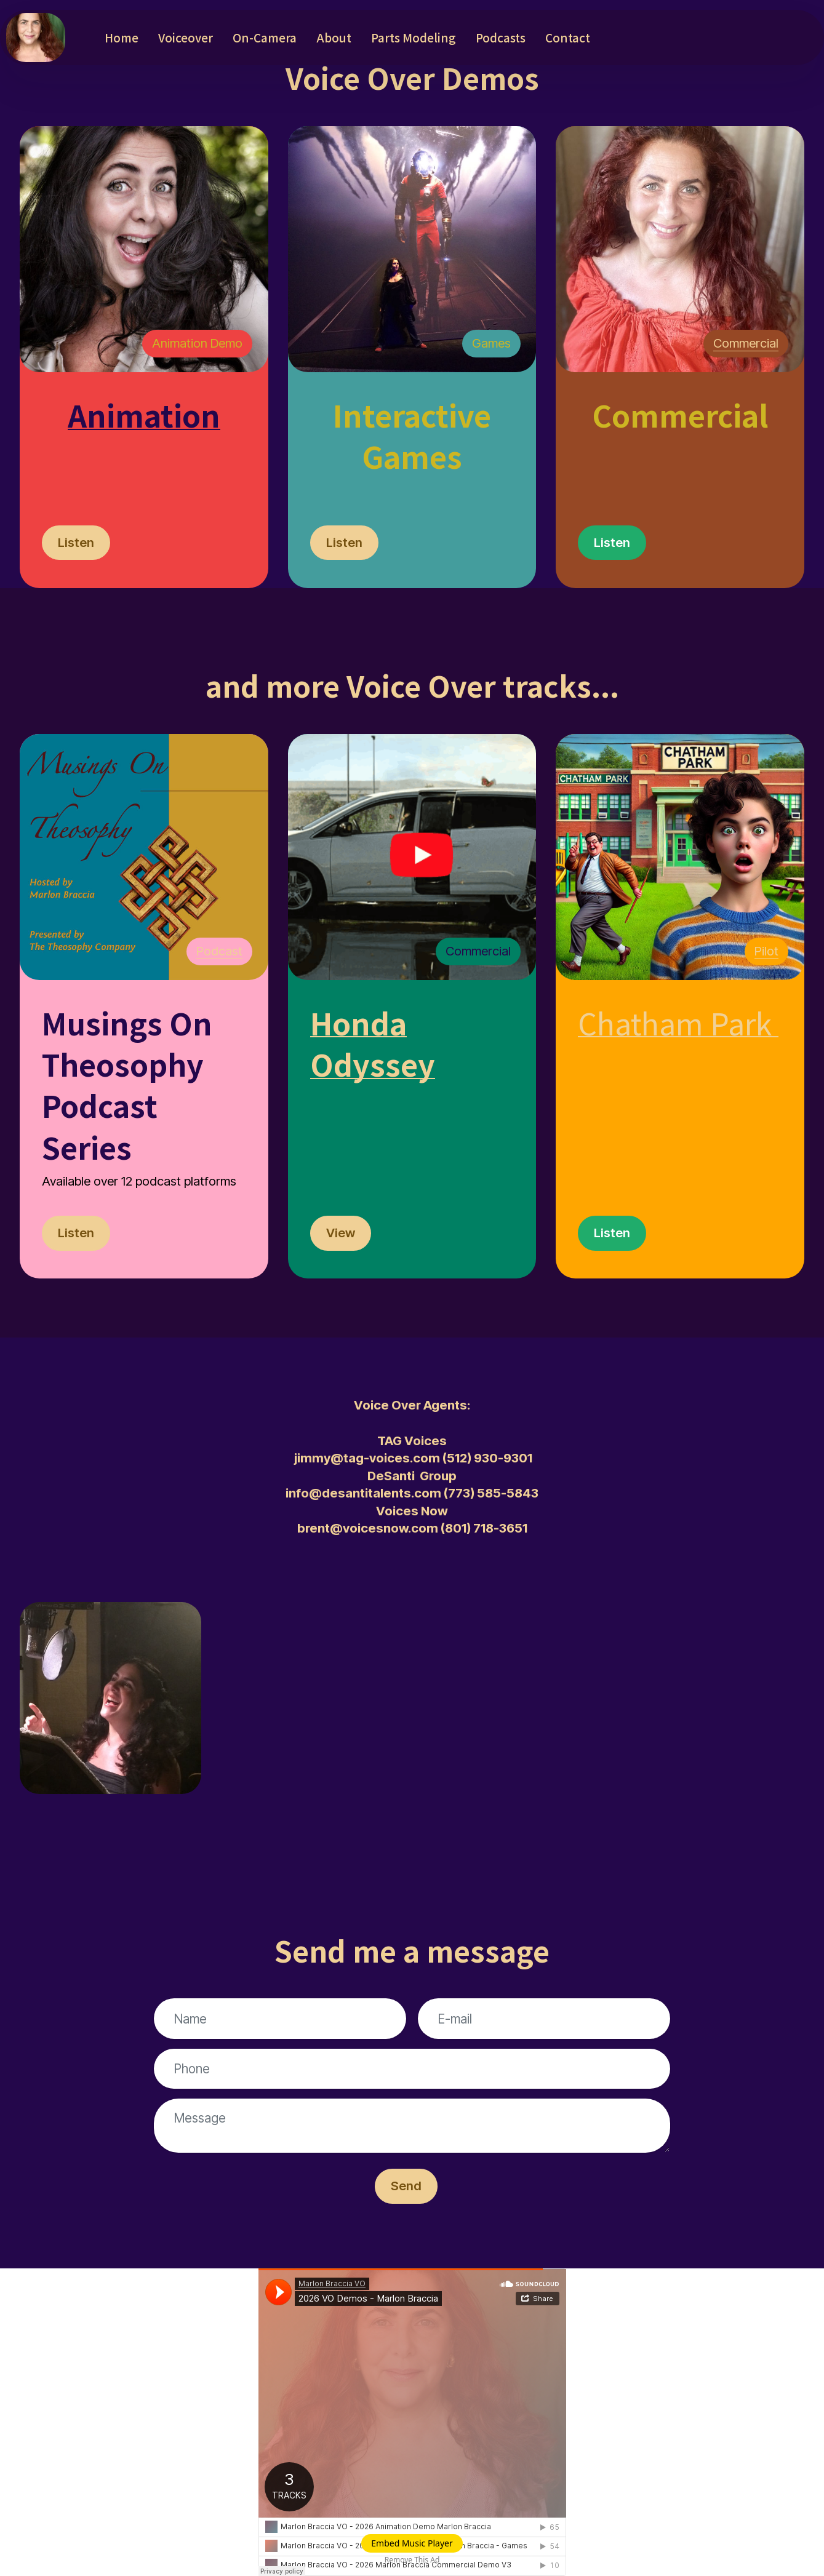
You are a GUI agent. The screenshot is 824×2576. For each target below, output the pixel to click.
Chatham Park (675, 1022)
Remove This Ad (412, 2559)
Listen (76, 542)
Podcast (219, 951)
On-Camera (265, 37)
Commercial (745, 343)
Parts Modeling (413, 37)
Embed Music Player (411, 2543)
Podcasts (501, 37)
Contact (567, 37)
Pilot (766, 951)
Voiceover (185, 37)
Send (406, 2185)
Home (121, 37)
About (333, 37)
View (340, 1232)
